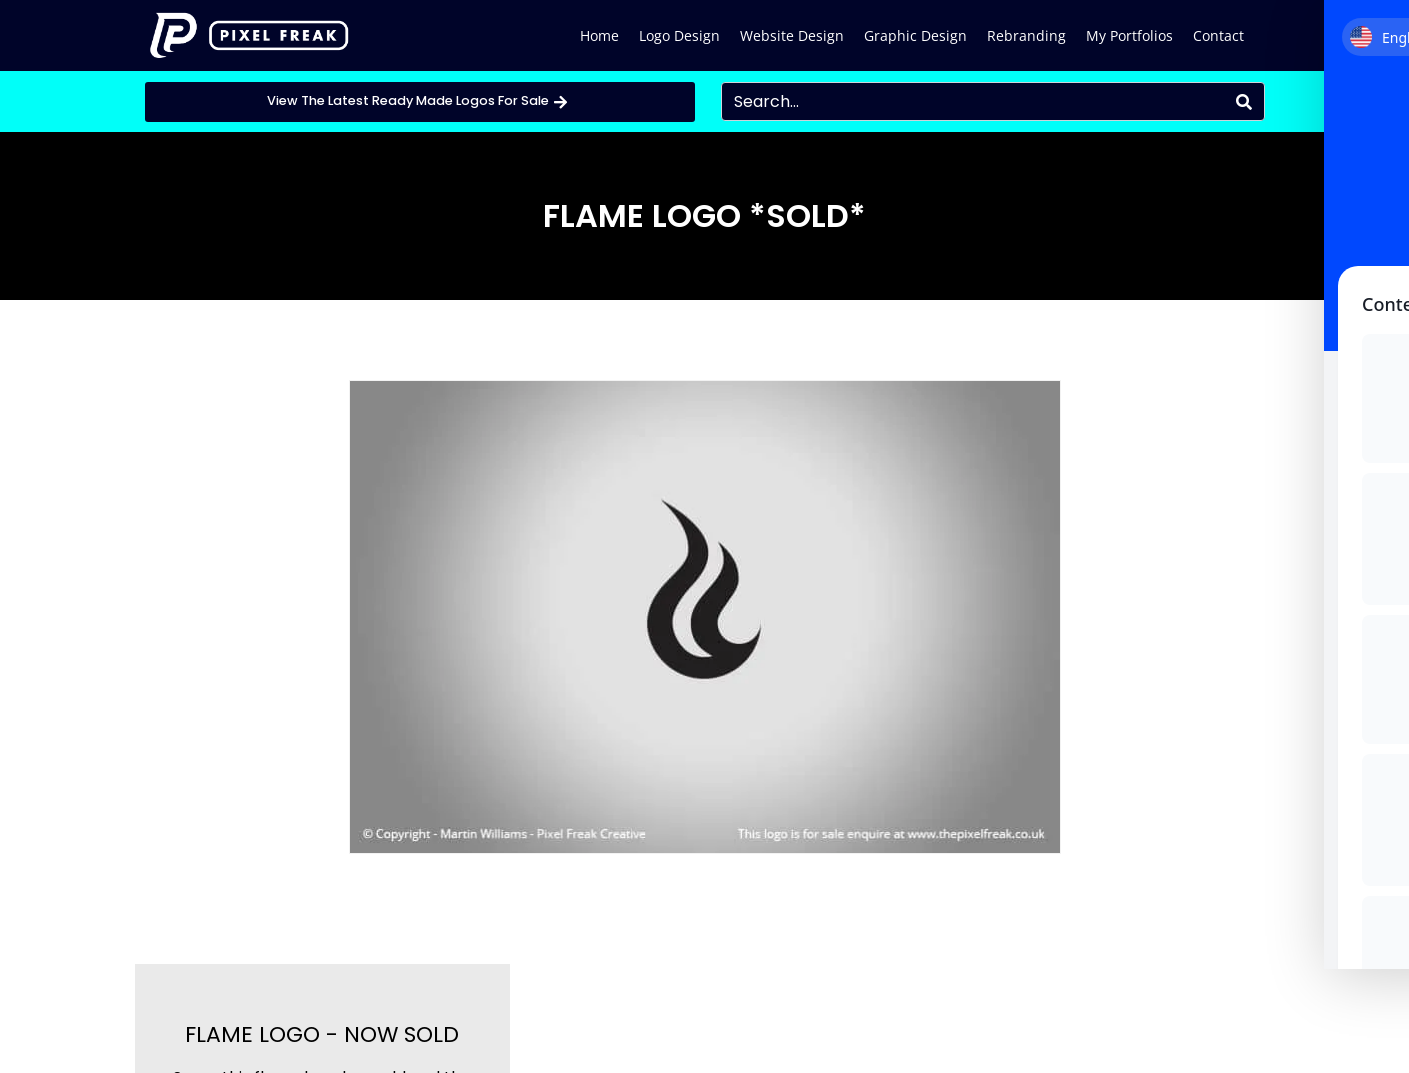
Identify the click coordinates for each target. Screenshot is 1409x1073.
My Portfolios (1129, 35)
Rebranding (1026, 35)
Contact (1218, 35)
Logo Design (679, 35)
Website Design (792, 35)
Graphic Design (915, 35)
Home (599, 35)
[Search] (1244, 101)
